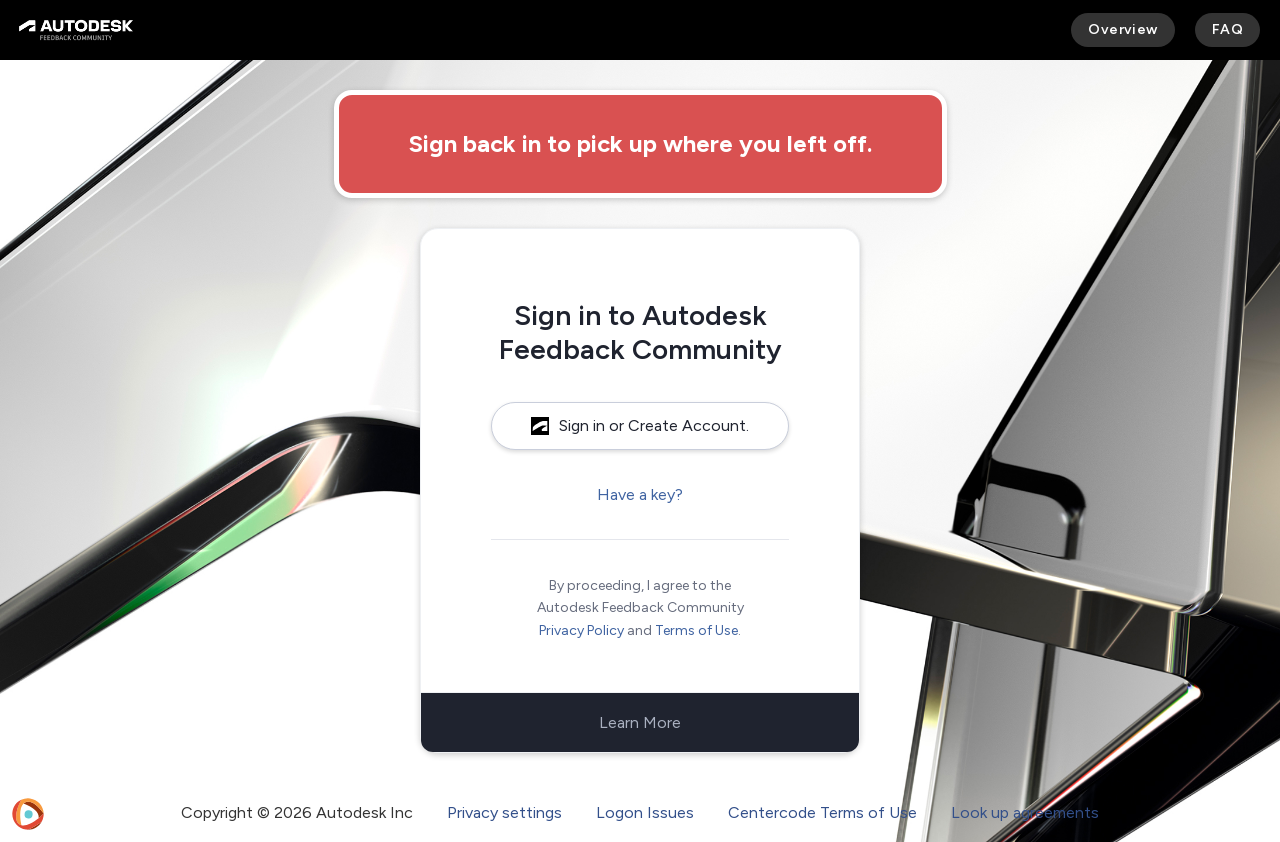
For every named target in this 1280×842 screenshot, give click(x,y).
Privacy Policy (581, 630)
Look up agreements (1025, 812)
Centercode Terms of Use (822, 812)
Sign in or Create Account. (640, 425)
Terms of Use (696, 630)
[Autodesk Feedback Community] (76, 30)
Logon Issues (645, 812)
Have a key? (640, 494)
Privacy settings (504, 812)
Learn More (640, 722)
